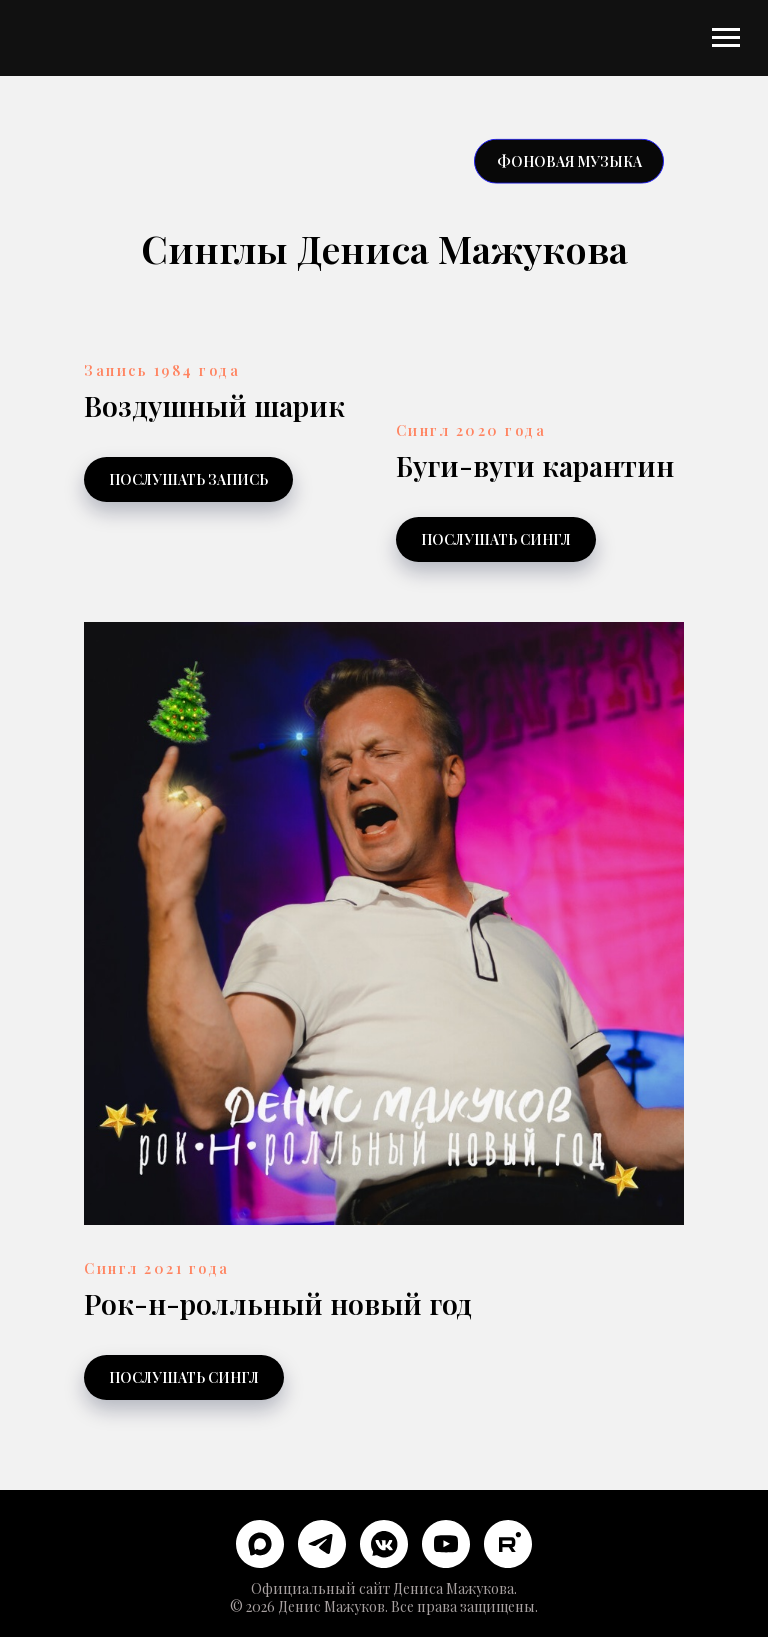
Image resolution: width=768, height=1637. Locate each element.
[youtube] (446, 1544)
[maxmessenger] (260, 1544)
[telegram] (322, 1544)
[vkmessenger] (384, 1544)
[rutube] (508, 1544)
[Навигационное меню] (726, 38)
